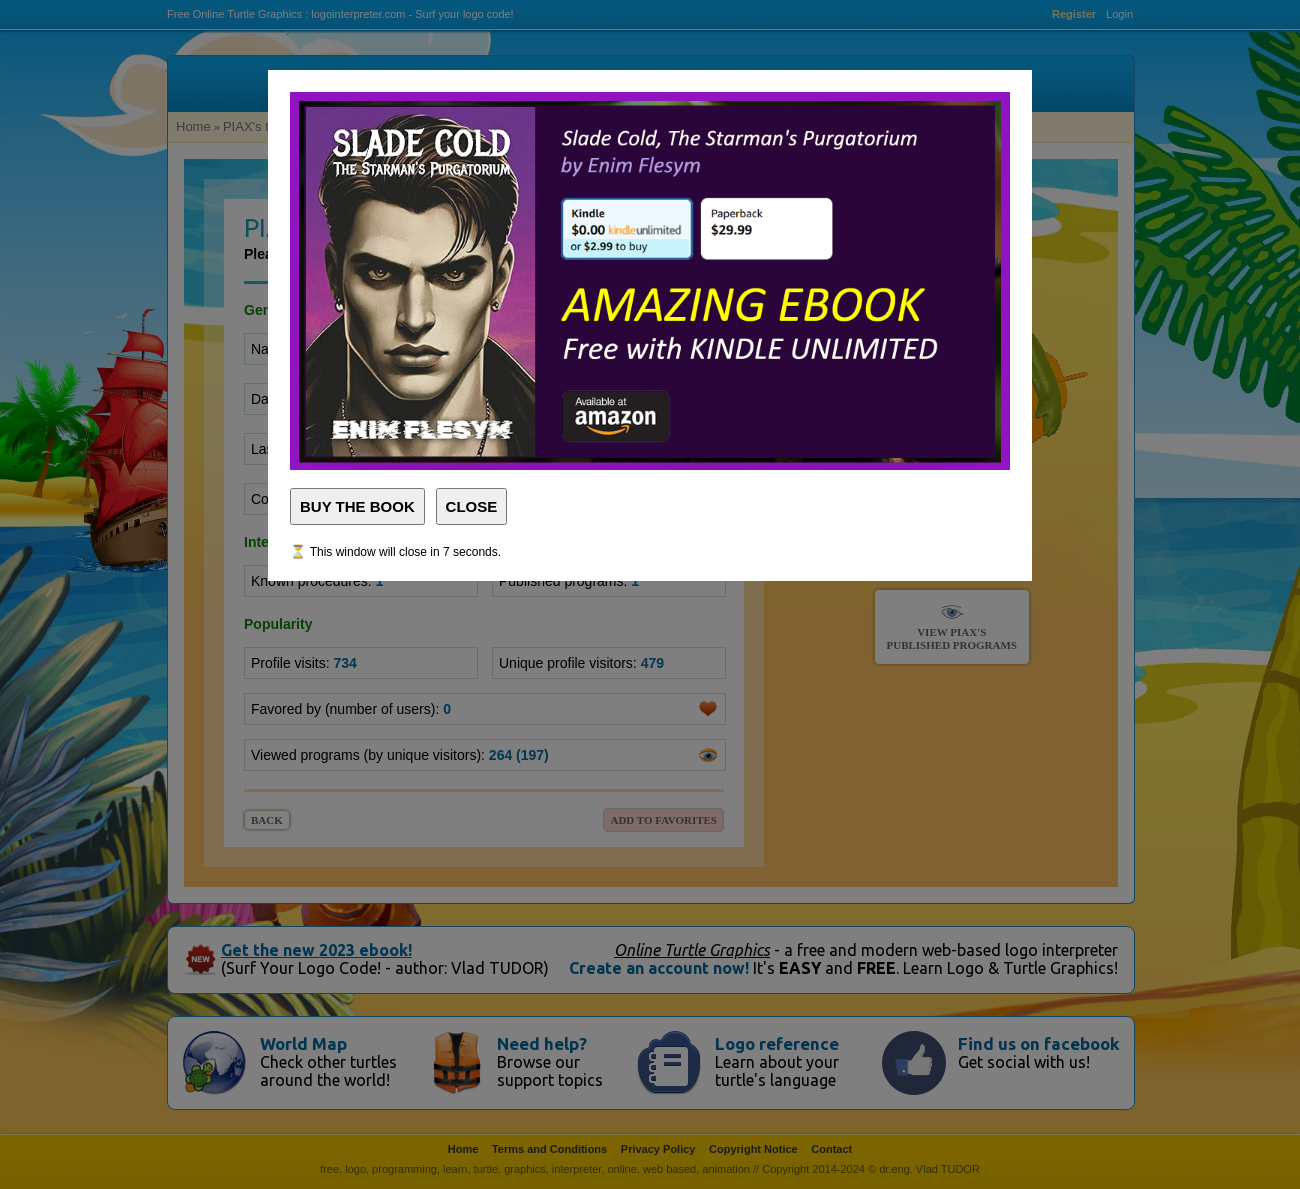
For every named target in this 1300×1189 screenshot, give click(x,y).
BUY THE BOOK (357, 506)
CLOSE (472, 506)
